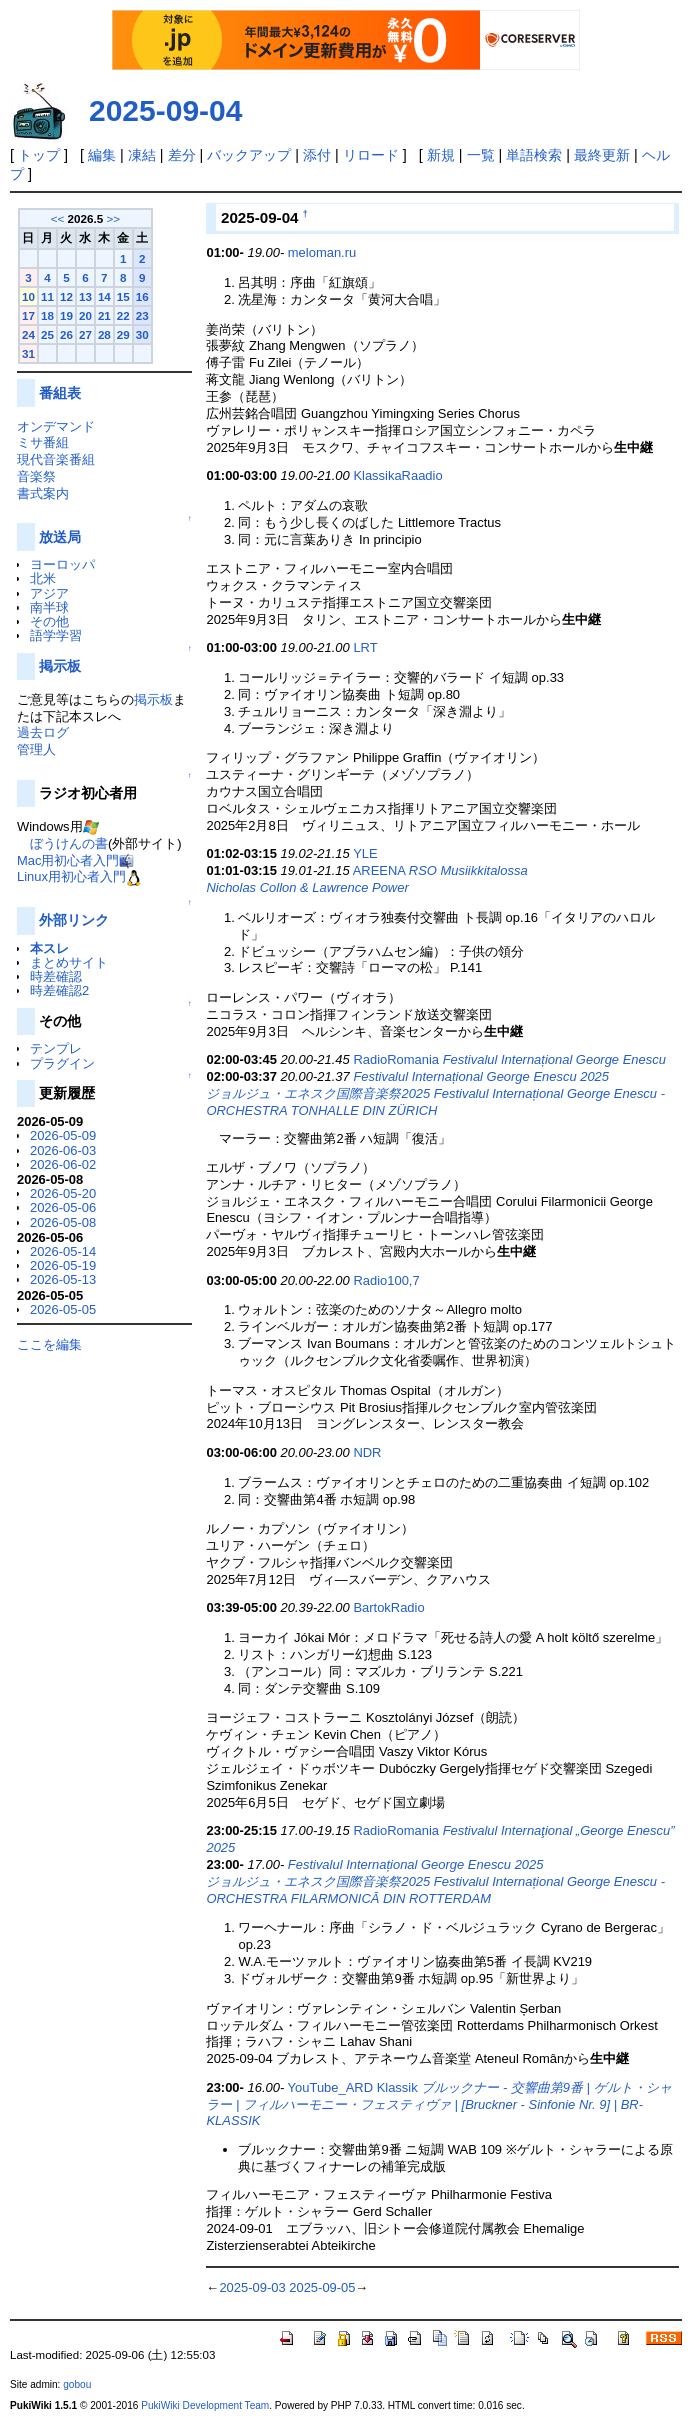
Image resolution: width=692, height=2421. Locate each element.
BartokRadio (388, 1607)
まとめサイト (69, 962)
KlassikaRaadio (397, 475)
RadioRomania (396, 1059)
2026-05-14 (63, 1251)
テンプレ (56, 1048)
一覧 (481, 155)
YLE (365, 853)
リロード (371, 155)
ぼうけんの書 (69, 843)
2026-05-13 (63, 1279)
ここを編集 (49, 1344)
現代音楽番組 (56, 459)
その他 (49, 621)
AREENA (379, 870)
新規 (441, 155)
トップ (39, 155)
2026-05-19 (63, 1265)
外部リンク (74, 920)
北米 (43, 578)
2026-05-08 (63, 1222)
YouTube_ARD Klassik (353, 2087)
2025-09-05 (322, 2287)
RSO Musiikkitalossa (468, 870)
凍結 (142, 155)
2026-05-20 (63, 1193)
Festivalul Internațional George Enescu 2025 (481, 1076)
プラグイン (62, 1063)
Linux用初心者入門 (71, 876)
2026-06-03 (63, 1150)
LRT (365, 647)
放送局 (60, 537)
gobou (77, 2384)
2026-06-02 (63, 1164)
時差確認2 (59, 990)
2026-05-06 (63, 1207)
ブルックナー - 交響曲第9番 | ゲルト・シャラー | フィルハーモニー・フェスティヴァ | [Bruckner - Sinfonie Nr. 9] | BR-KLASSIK (438, 2104)
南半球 (49, 607)
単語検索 (534, 155)
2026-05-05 (63, 1309)
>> (113, 218)
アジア (49, 593)
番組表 (60, 393)
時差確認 (56, 976)
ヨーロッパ (62, 564)
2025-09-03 (252, 2287)
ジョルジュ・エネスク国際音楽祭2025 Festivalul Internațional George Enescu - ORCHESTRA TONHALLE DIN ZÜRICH (435, 1102)
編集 (102, 155)
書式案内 (43, 493)
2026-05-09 (63, 1135)
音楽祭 (36, 476)
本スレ (49, 948)
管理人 (36, 749)
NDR (367, 1452)
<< (58, 218)
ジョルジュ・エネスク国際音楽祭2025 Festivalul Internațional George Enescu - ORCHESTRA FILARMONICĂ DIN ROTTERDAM (435, 1890)
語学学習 (56, 635)
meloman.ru (322, 252)
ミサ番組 (43, 442)
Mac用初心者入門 (68, 860)
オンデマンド (56, 426)
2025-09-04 (165, 110)
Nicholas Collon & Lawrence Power (307, 887)
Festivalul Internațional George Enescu (554, 1059)
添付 (317, 155)
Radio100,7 (386, 1280)
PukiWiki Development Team (205, 2405)
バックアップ (249, 155)
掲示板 (60, 666)
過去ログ (43, 732)
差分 (182, 155)
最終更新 (602, 155)
